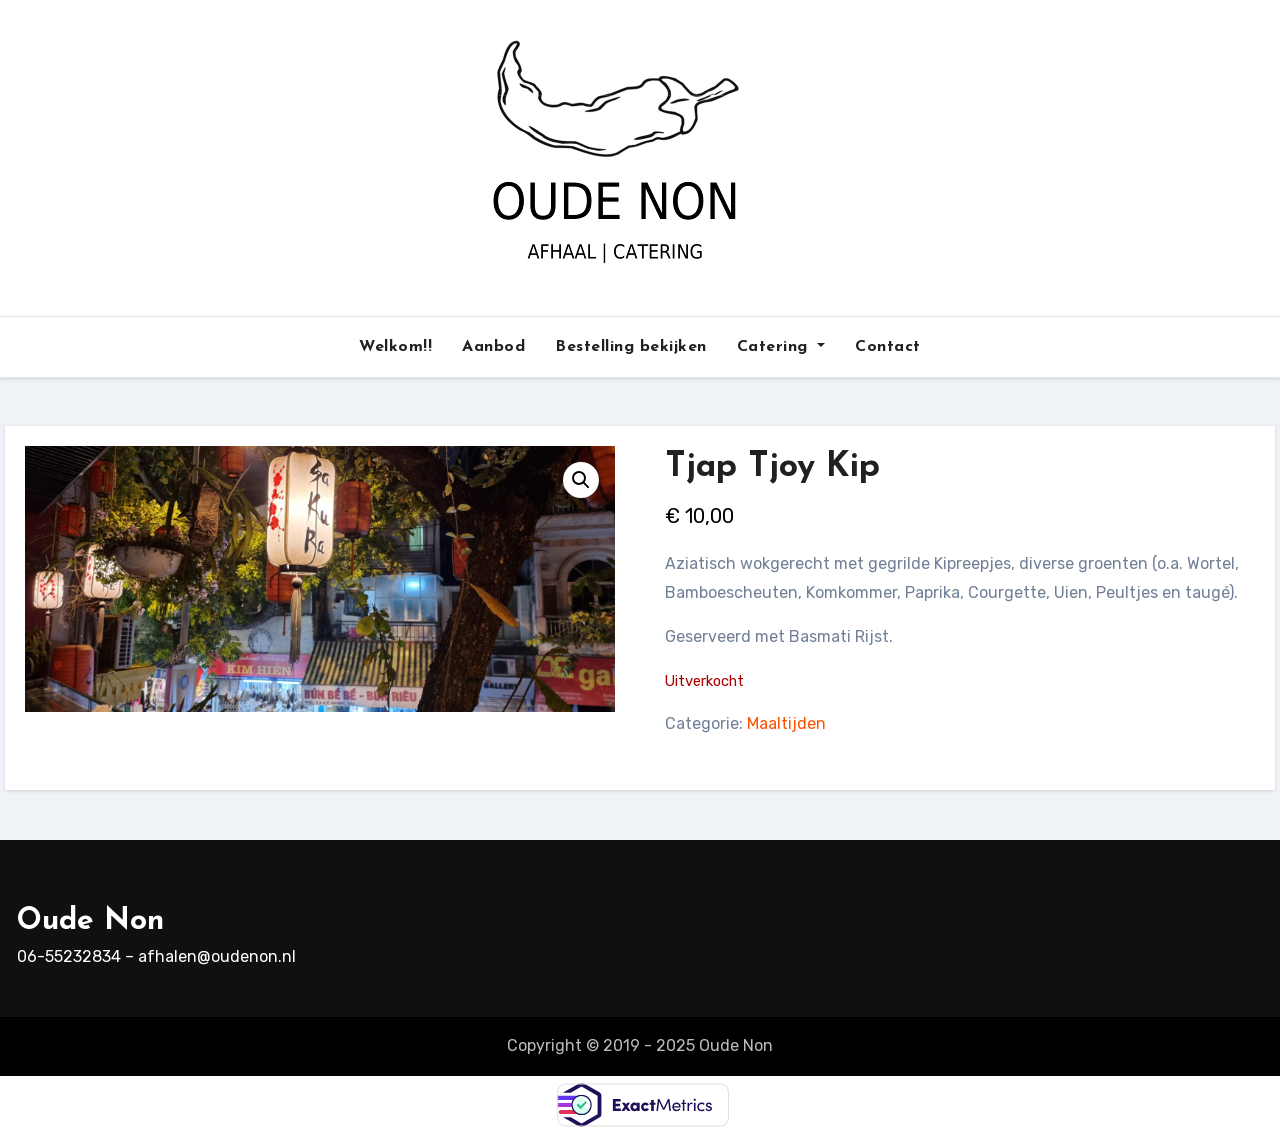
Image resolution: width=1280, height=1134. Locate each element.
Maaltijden (786, 723)
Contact (888, 347)
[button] (581, 480)
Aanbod (493, 347)
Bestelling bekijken (631, 347)
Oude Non (90, 921)
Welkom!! (395, 347)
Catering (781, 347)
